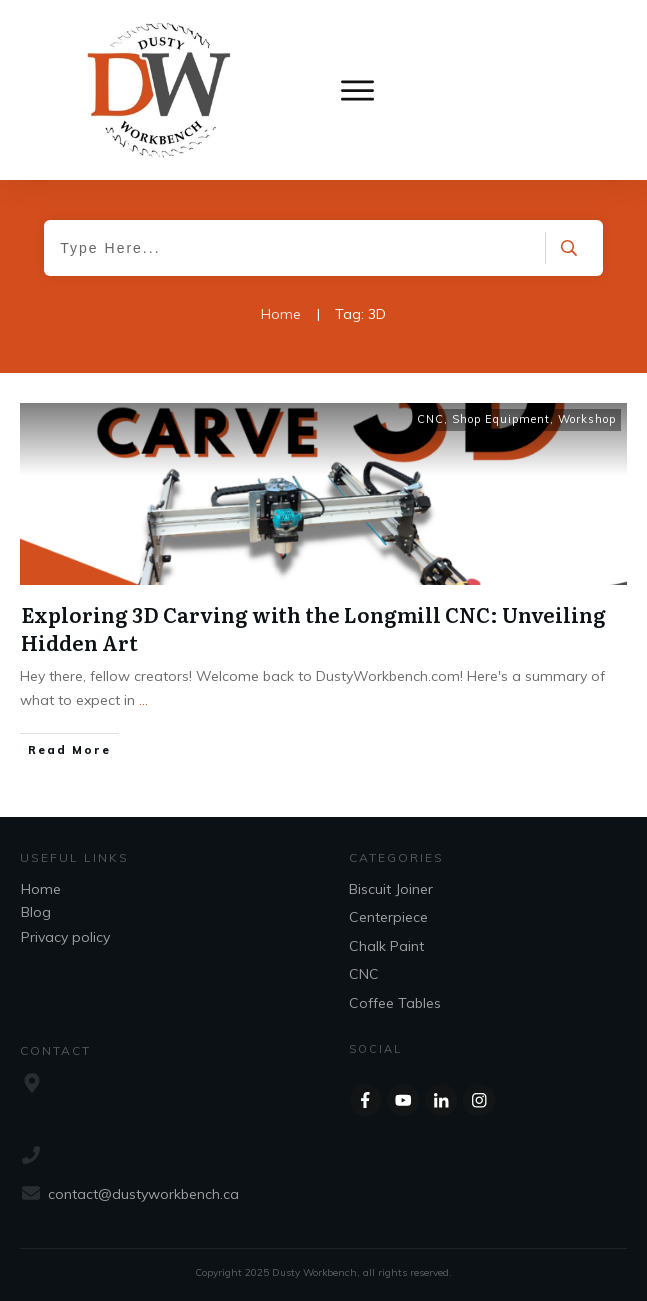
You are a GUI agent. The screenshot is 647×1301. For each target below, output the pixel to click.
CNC (430, 419)
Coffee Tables (395, 1003)
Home (41, 889)
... (143, 700)
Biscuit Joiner (391, 889)
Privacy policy (65, 937)
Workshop (587, 419)
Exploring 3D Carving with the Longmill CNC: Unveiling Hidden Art (313, 628)
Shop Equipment (501, 419)
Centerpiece (388, 917)
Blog (36, 912)
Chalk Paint (386, 946)
